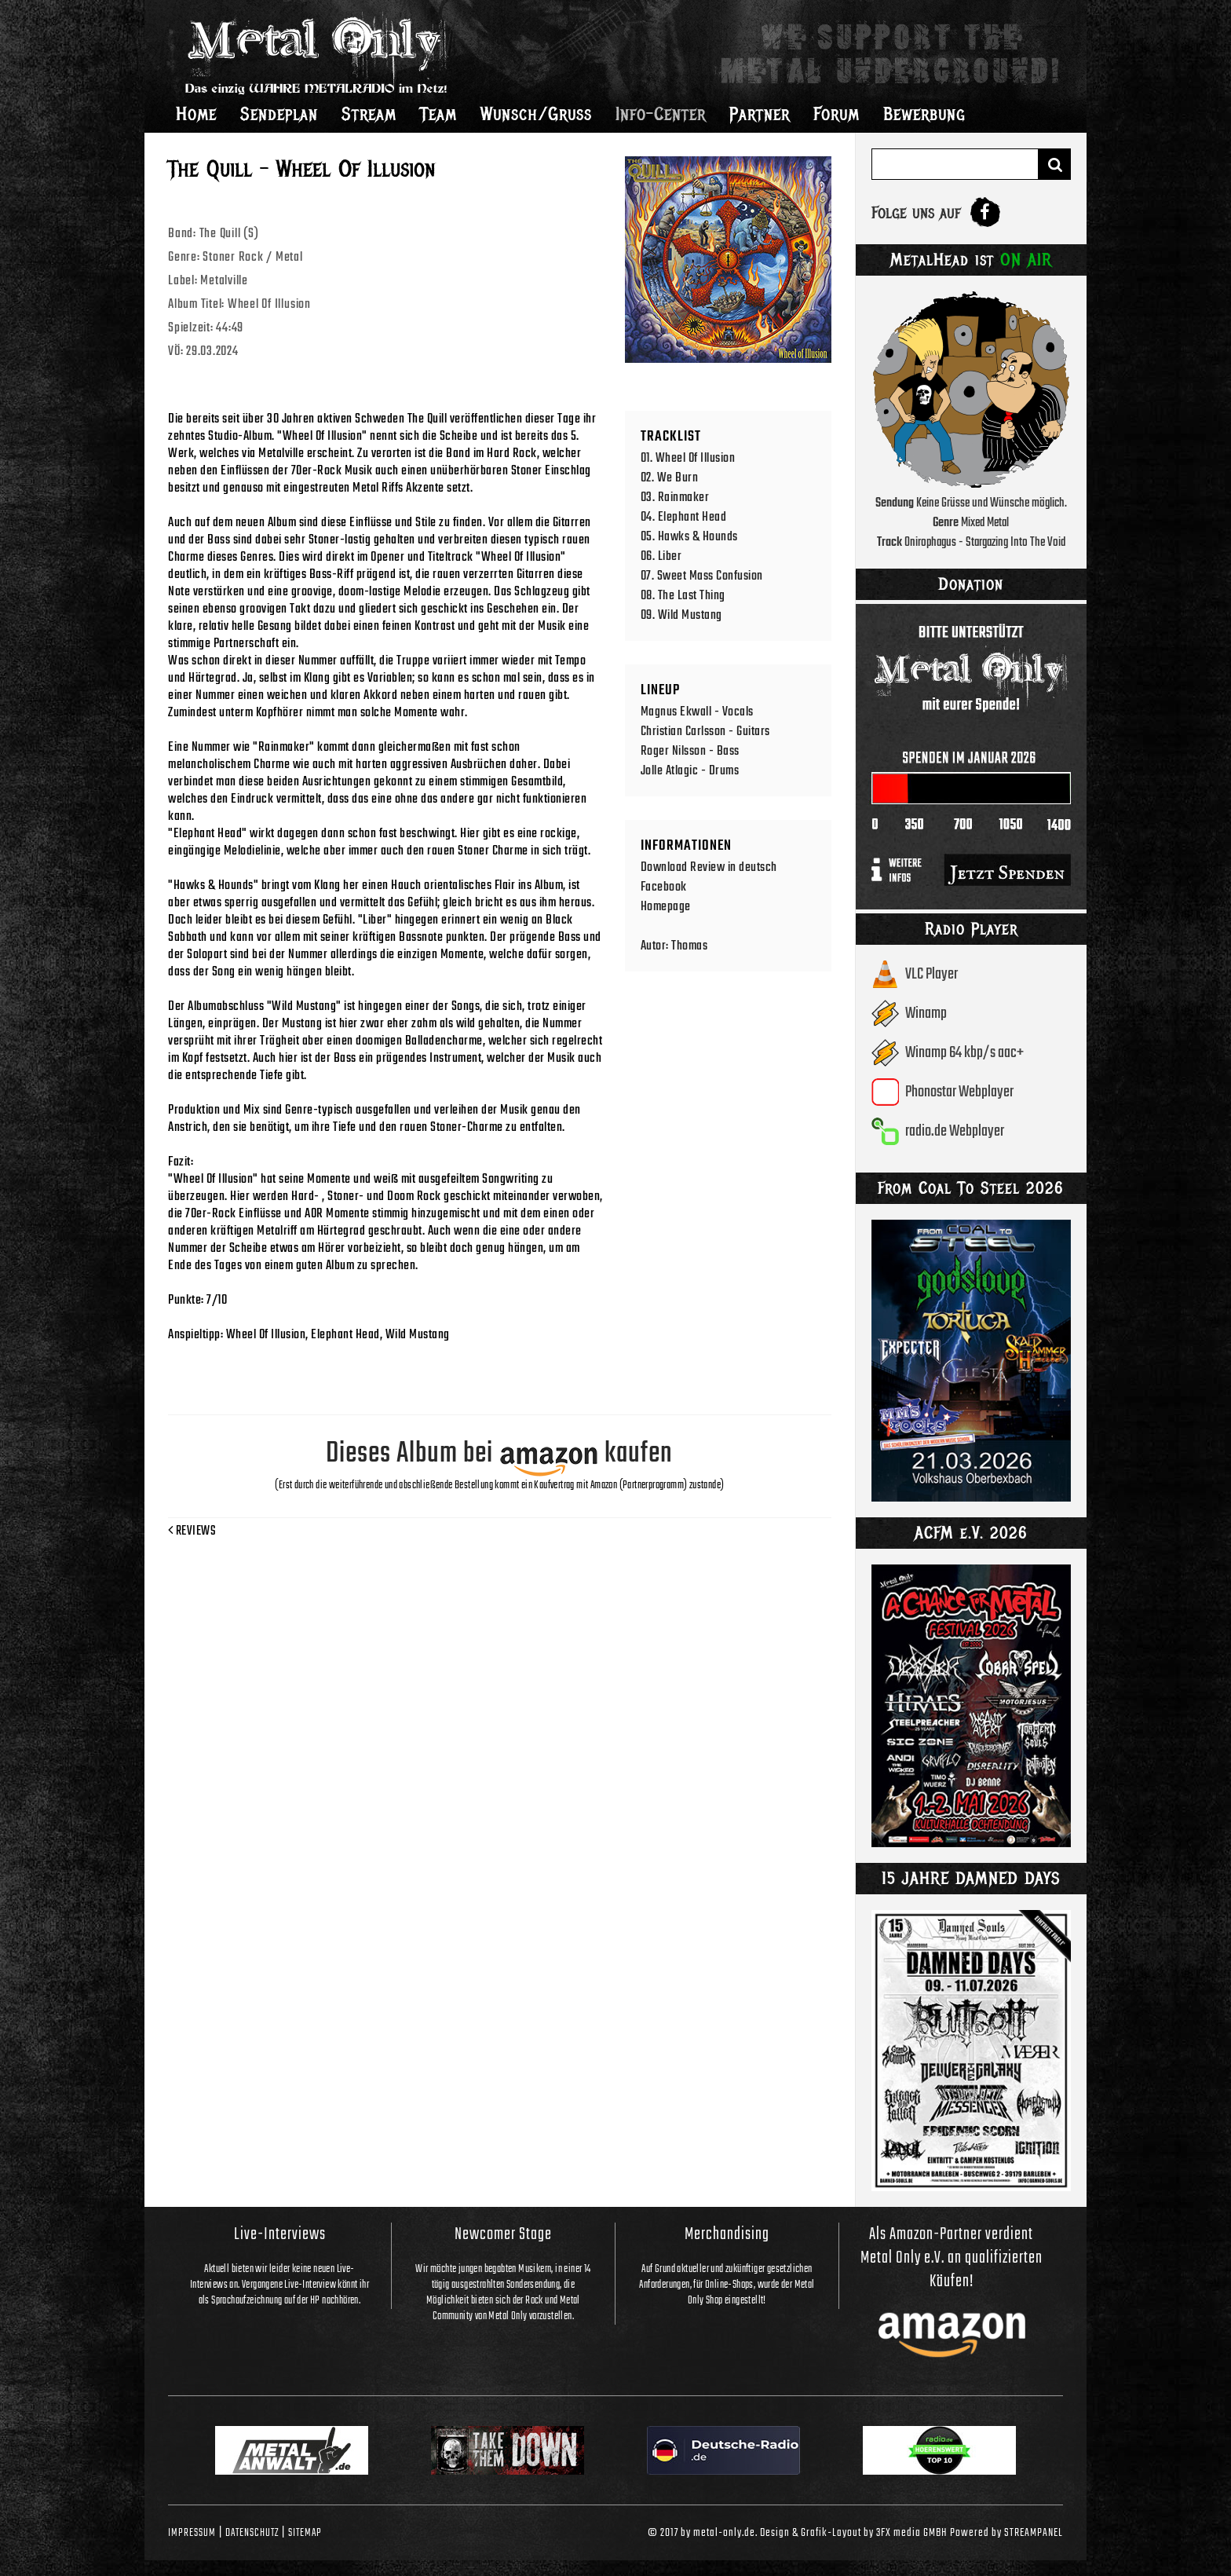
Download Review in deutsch (709, 867)
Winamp (926, 1013)
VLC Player (931, 974)
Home (196, 114)
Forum (836, 114)
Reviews (192, 1531)
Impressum (192, 2532)
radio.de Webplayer (954, 1131)
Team (438, 114)
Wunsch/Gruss (536, 114)
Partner (759, 114)
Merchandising (727, 2234)
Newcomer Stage (503, 2234)
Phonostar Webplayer (959, 1092)
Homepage (666, 906)
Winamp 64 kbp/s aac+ (964, 1053)
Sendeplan (279, 114)
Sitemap (305, 2532)
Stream (369, 114)
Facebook (664, 887)
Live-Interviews (280, 2234)
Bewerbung (924, 114)
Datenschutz (252, 2532)
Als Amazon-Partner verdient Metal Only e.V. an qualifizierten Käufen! (951, 2258)
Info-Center (661, 114)
